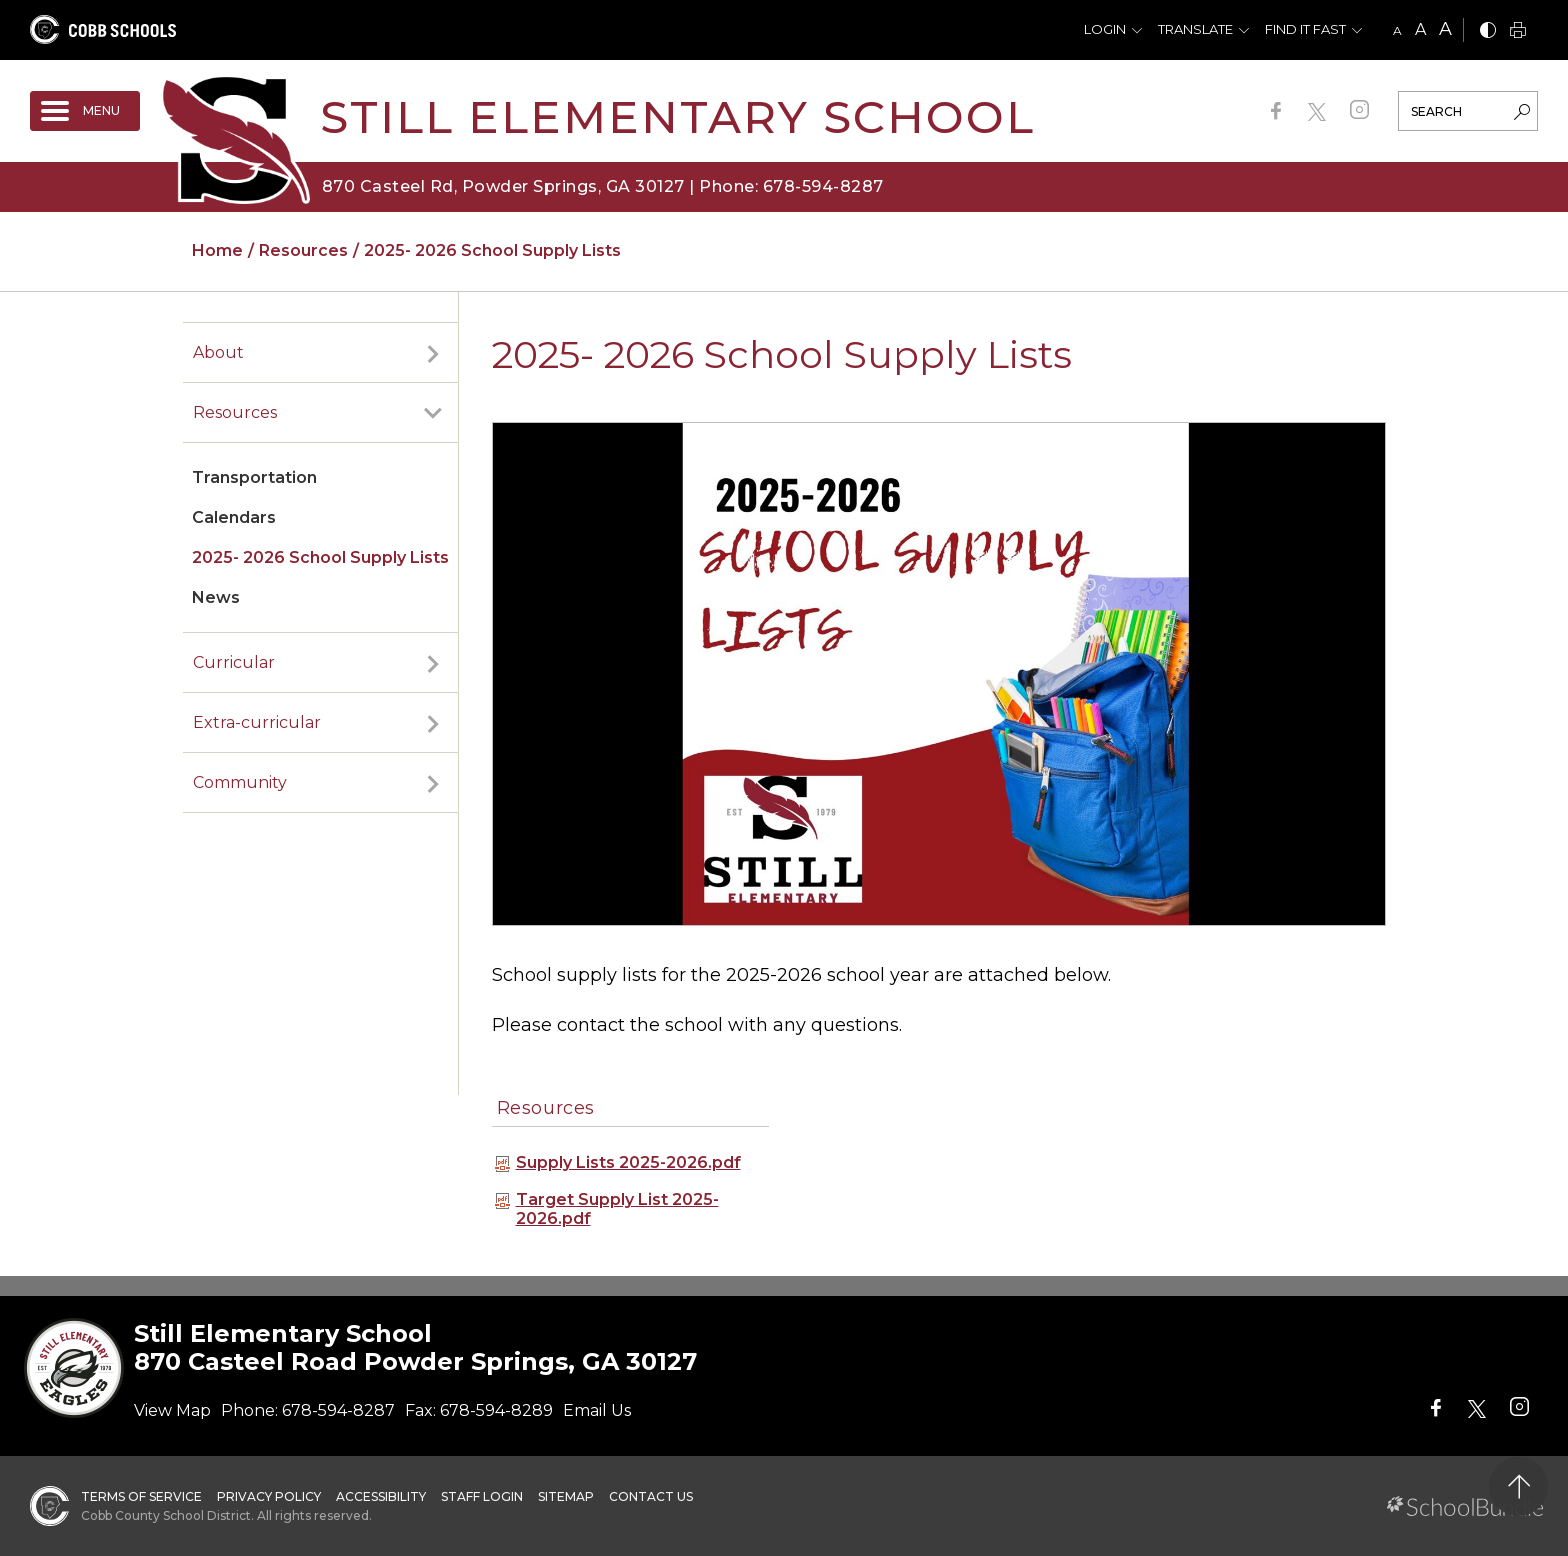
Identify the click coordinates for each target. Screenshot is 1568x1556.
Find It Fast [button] (1305, 29)
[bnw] (1488, 31)
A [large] (1445, 29)
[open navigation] (85, 111)
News (216, 597)
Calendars (234, 517)
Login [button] (1105, 29)
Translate (1195, 29)
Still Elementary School (677, 116)
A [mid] (1420, 29)
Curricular (234, 662)
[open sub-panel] (433, 353)
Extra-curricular (257, 722)
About (218, 352)
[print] (1518, 31)
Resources (235, 412)
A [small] (1397, 30)
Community (240, 782)
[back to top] (1518, 1486)
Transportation (254, 477)
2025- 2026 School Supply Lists (320, 557)
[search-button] (1522, 114)
